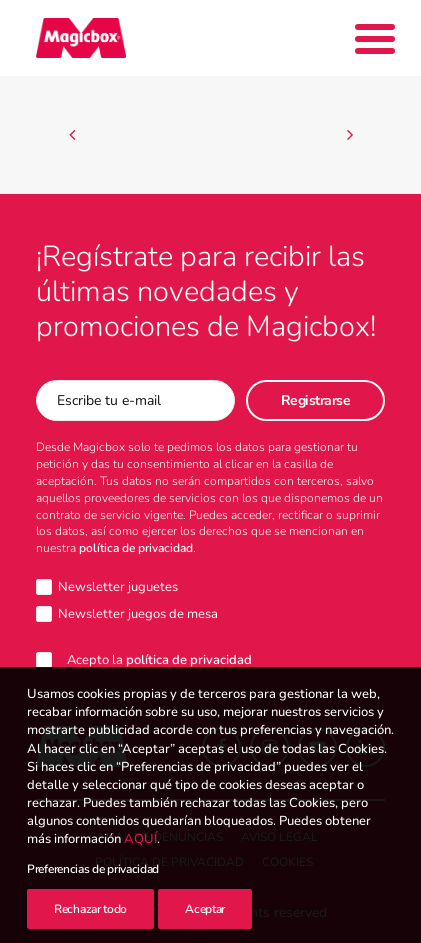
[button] (221, 747)
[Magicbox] (81, 38)
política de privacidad (136, 548)
